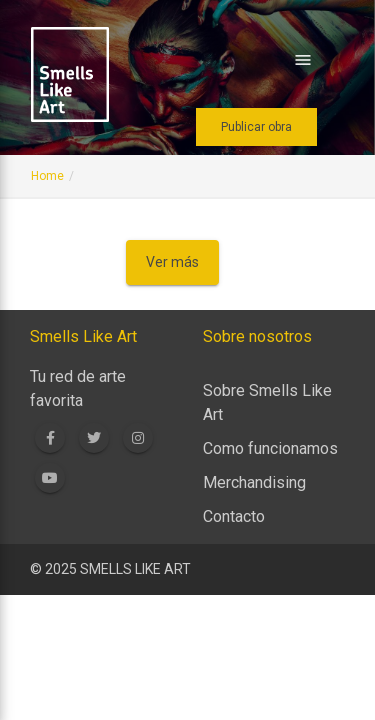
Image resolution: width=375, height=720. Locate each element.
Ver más (172, 262)
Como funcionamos (270, 448)
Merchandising (254, 482)
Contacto (234, 516)
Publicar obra (256, 127)
